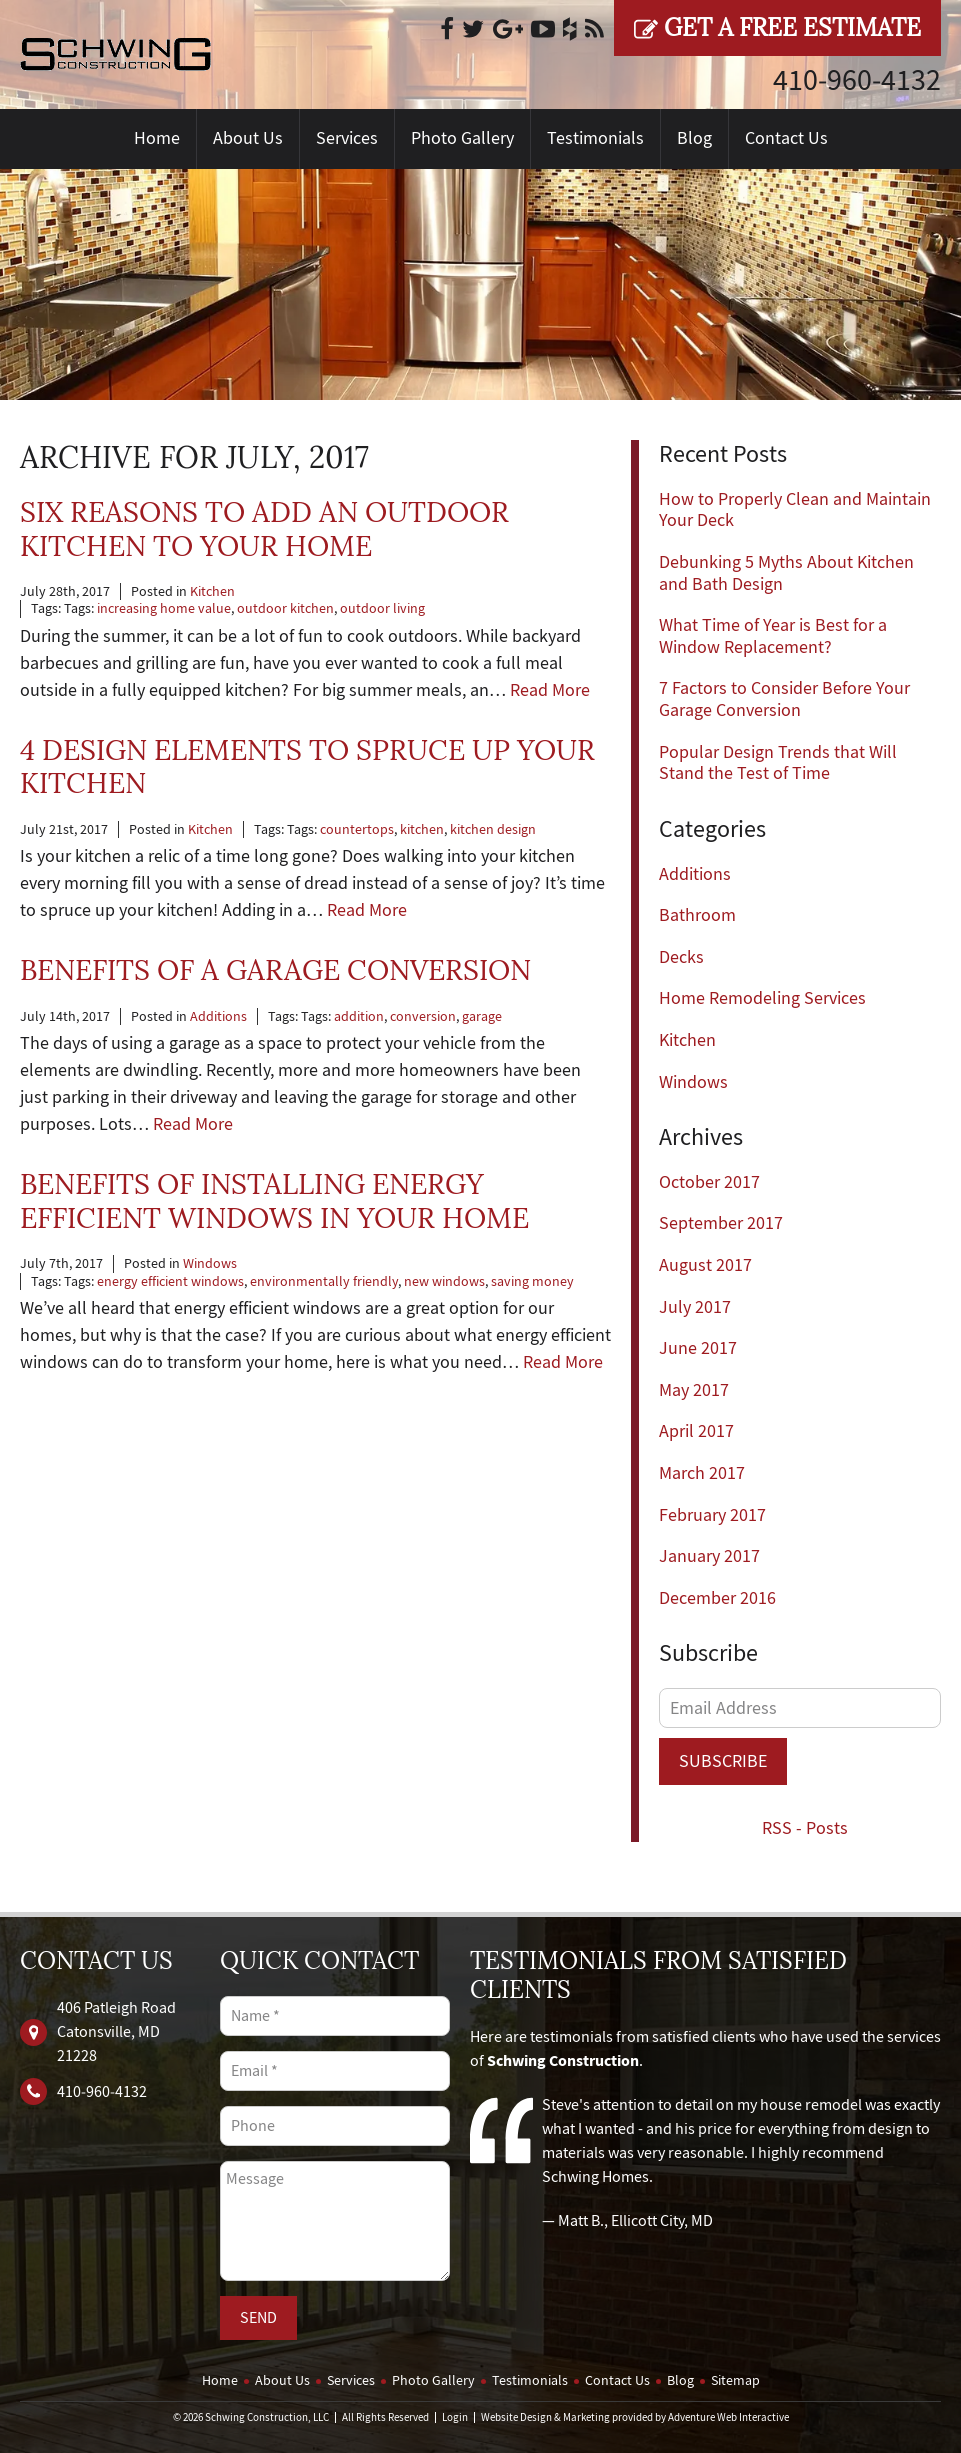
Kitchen (212, 591)
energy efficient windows (170, 1281)
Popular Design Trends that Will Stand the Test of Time (778, 763)
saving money (532, 1281)
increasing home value (164, 608)
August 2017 (705, 1265)
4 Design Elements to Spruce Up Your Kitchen (307, 767)
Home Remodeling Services (762, 998)
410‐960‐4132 (857, 80)
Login (455, 2417)
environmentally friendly (324, 1281)
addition (359, 1016)
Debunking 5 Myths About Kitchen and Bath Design (786, 573)
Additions (218, 1016)
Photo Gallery (462, 138)
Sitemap (735, 2380)
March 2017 (702, 1473)
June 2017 (698, 1348)
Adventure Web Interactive (728, 2417)
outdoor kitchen (285, 608)
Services (347, 138)
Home (157, 138)
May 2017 (694, 1390)
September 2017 (721, 1223)
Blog (694, 138)
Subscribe (723, 1761)
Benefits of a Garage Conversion (275, 970)
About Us (248, 138)
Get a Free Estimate (777, 28)
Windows (210, 1263)
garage (482, 1016)
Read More (550, 690)
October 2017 (709, 1182)
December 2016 (717, 1598)
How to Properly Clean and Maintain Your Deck (795, 510)
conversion (423, 1016)
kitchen (422, 829)
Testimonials (595, 138)
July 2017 (695, 1307)
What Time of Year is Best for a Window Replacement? (773, 636)
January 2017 (709, 1556)
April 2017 (696, 1431)
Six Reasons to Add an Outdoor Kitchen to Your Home (264, 529)
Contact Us (786, 138)
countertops (357, 829)
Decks (681, 957)
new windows (444, 1281)
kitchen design (493, 829)
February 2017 (712, 1515)
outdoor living (382, 608)
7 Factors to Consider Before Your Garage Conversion (784, 699)
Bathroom (697, 915)
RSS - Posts (805, 1828)
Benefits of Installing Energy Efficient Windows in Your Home (274, 1201)
